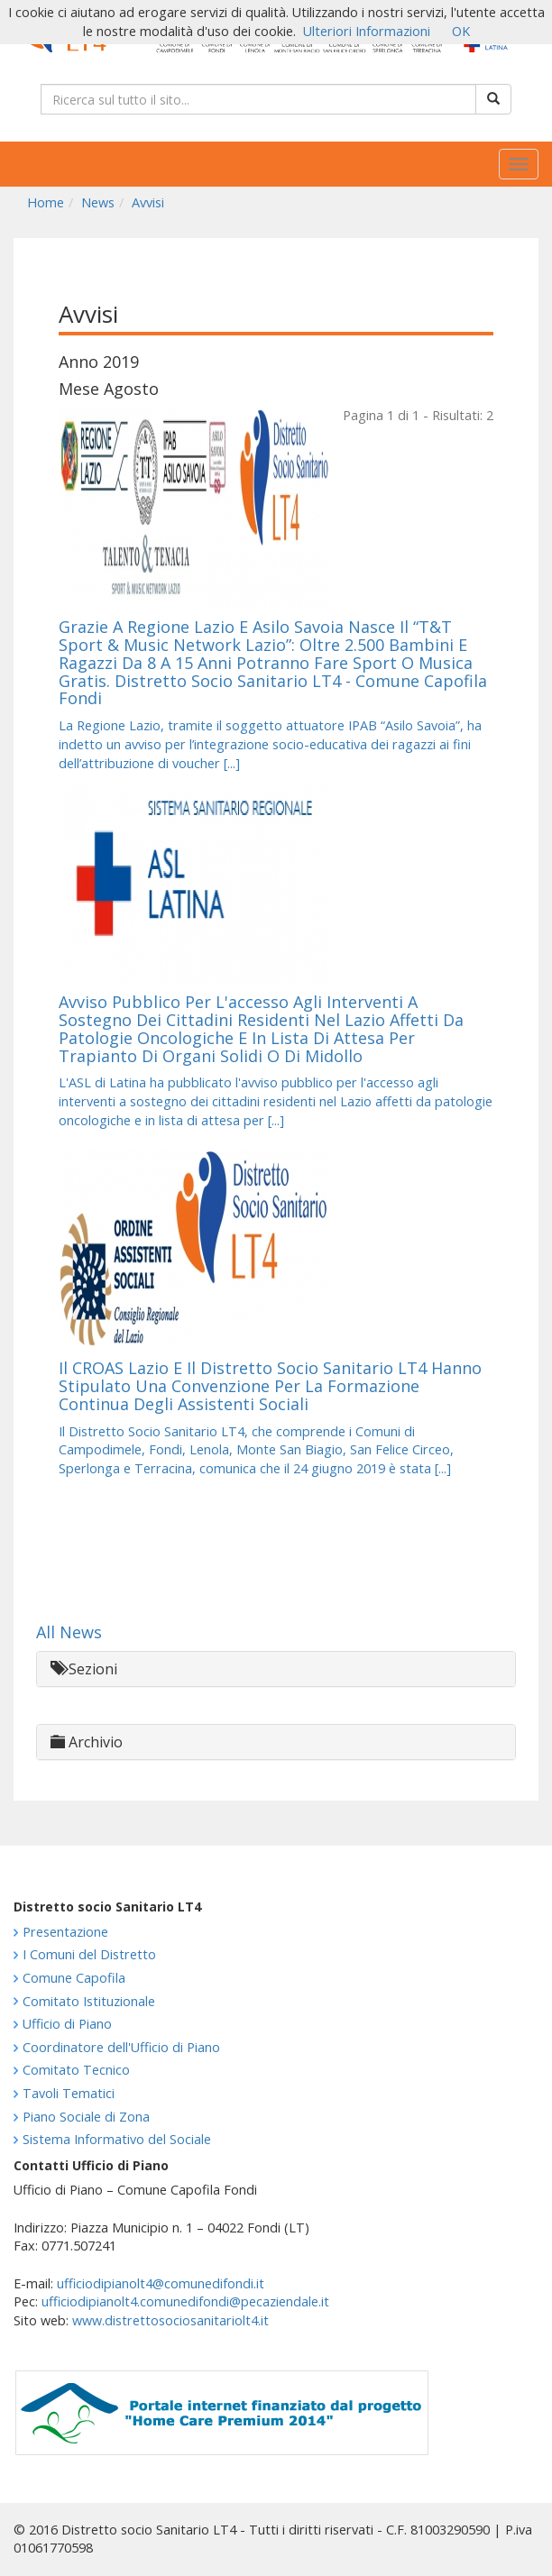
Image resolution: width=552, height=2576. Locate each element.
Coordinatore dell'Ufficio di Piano (121, 2047)
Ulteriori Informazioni (366, 31)
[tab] (276, 1669)
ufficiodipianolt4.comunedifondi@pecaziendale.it (185, 2301)
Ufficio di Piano (67, 2023)
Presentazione (65, 1931)
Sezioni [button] (84, 1669)
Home (45, 202)
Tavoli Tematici (69, 2093)
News (98, 202)
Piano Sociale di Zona (86, 2116)
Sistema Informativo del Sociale (117, 2139)
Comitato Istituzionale (89, 2001)
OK (461, 31)
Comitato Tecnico (76, 2069)
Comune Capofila (74, 1977)
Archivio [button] (87, 1742)
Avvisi (148, 202)
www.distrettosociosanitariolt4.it (170, 2320)
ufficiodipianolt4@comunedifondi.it (160, 2283)
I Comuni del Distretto (89, 1954)
